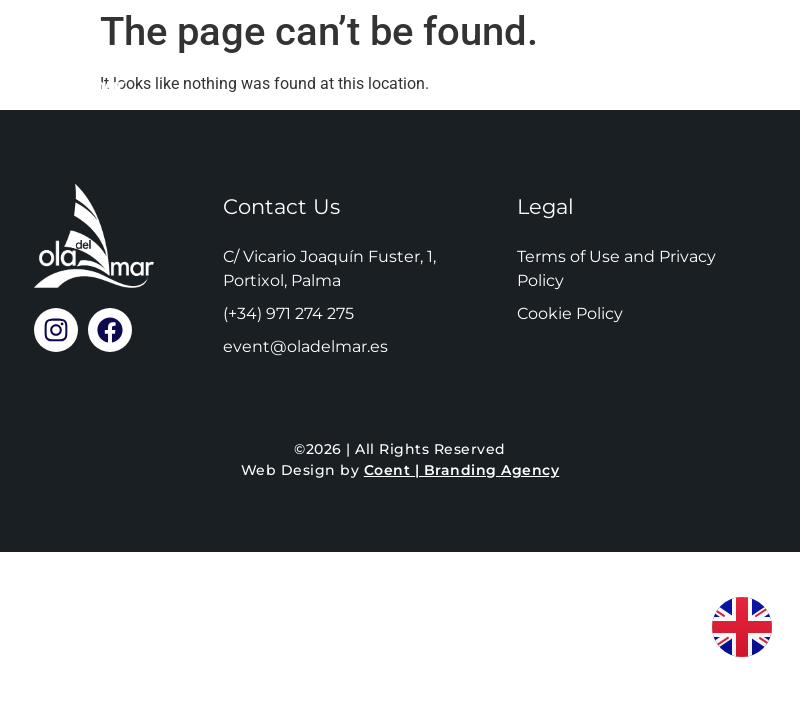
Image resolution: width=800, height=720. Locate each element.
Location (546, 59)
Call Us (694, 59)
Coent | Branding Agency (462, 470)
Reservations (370, 59)
